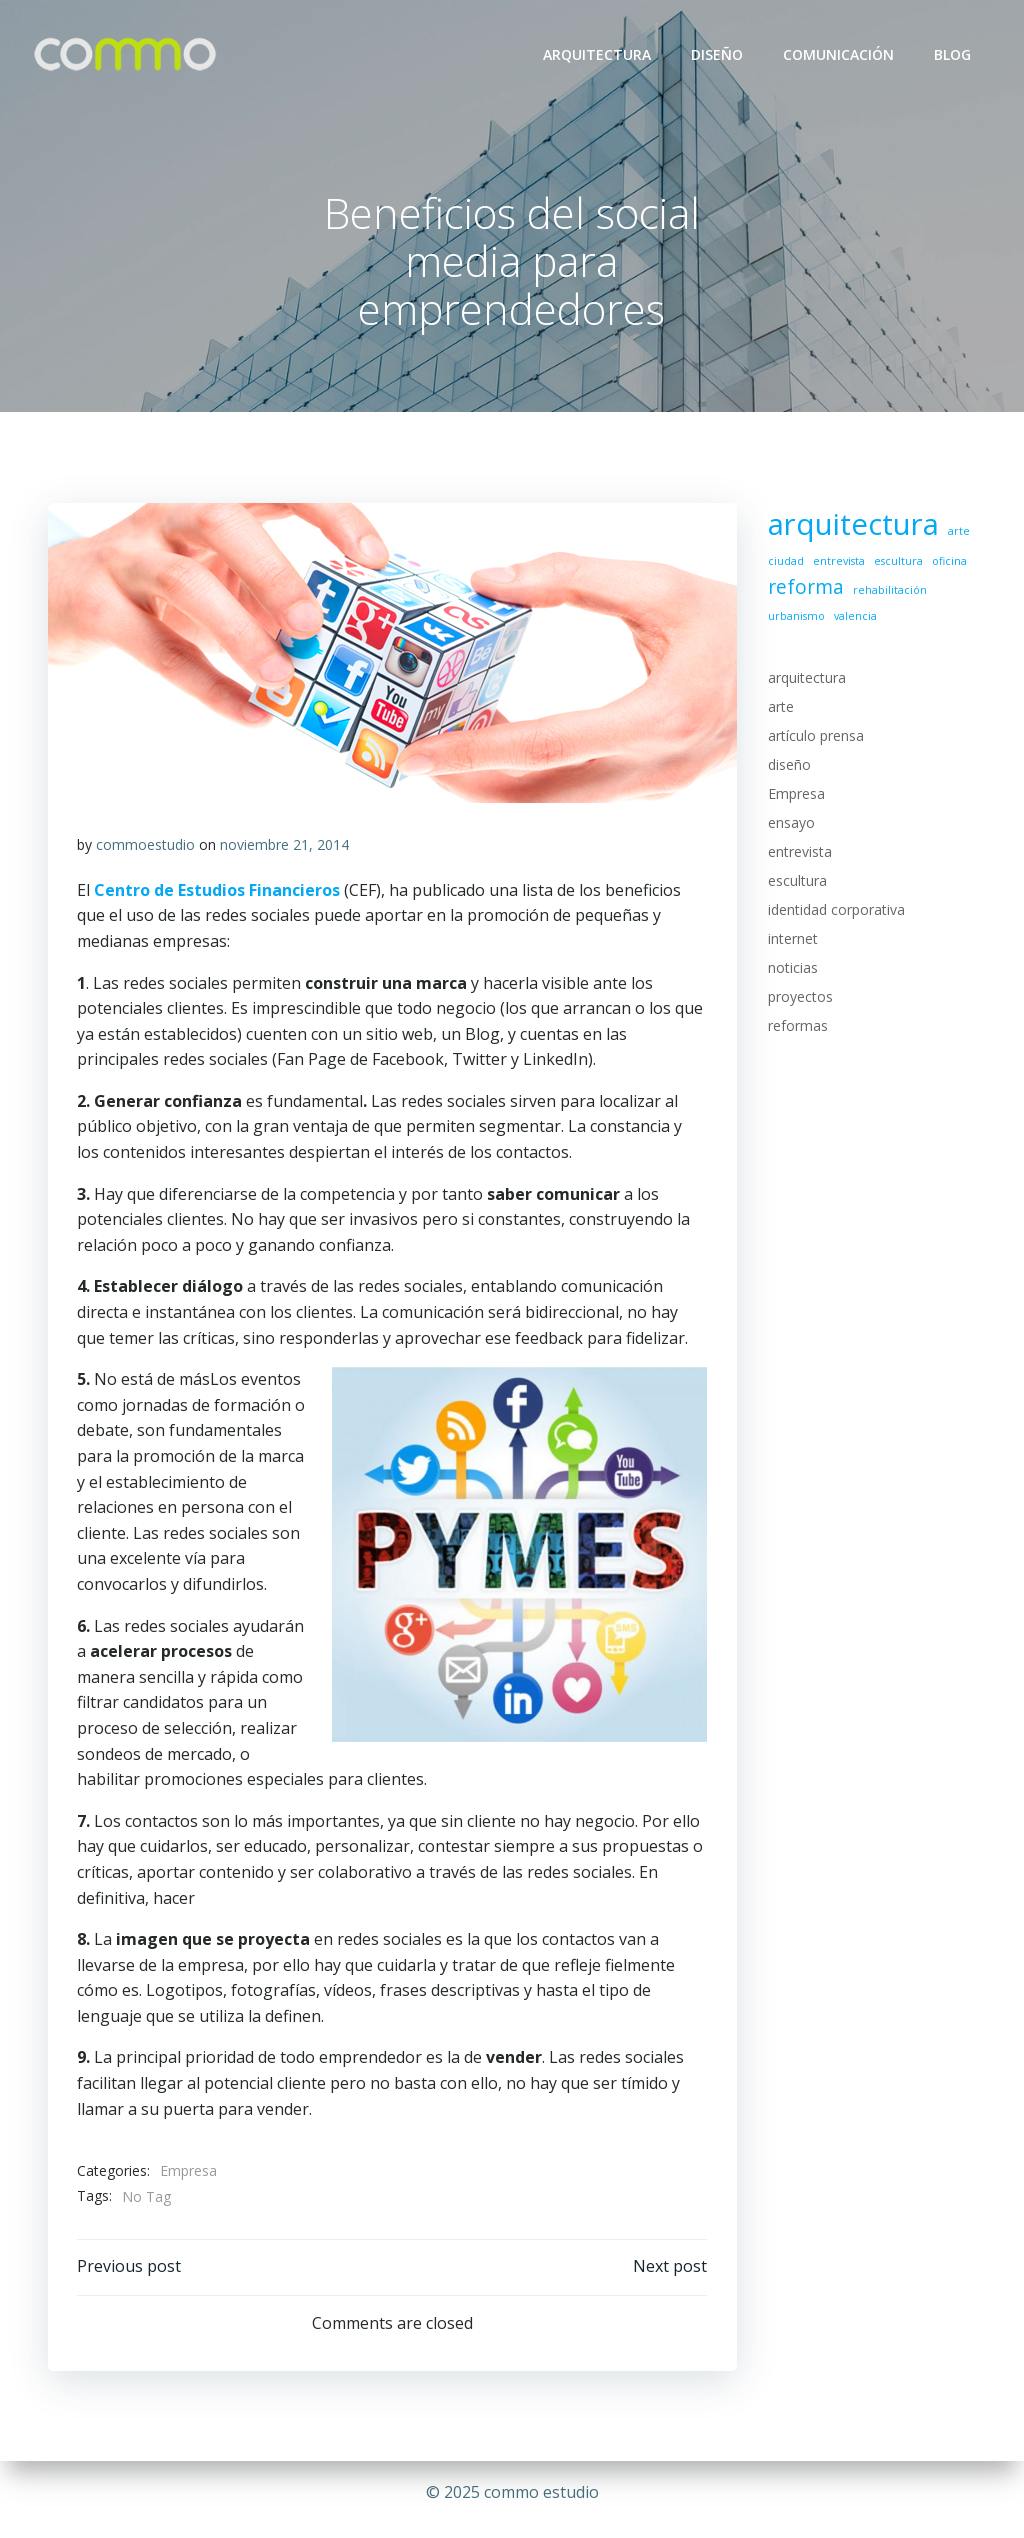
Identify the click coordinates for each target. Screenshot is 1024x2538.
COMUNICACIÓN (839, 54)
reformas (797, 1026)
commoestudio (145, 846)
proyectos (799, 997)
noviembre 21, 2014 (284, 846)
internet (792, 939)
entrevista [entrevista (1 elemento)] (838, 562)
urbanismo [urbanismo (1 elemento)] (795, 616)
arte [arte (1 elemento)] (958, 532)
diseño (788, 765)
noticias (792, 968)
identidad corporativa (835, 910)
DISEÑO (718, 54)
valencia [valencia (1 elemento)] (854, 616)
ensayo (790, 823)
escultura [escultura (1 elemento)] (897, 562)
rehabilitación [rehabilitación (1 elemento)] (889, 591)
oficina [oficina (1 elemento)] (948, 562)
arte (780, 707)
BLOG (953, 54)
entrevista (799, 852)
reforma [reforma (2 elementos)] (805, 588)
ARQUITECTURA (598, 54)
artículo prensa (815, 736)
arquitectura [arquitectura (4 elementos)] (852, 525)
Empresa (188, 2172)
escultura (796, 881)
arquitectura (806, 678)
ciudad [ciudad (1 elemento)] (785, 562)
